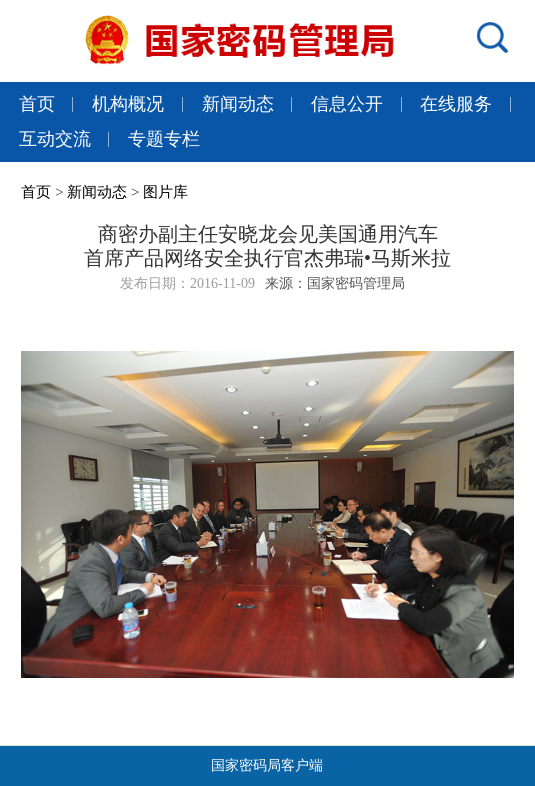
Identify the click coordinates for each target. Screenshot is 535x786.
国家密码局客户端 (267, 765)
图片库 (165, 192)
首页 (37, 104)
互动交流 (55, 139)
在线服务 (456, 104)
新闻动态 (238, 104)
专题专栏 (164, 139)
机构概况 (128, 104)
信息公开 (347, 104)
